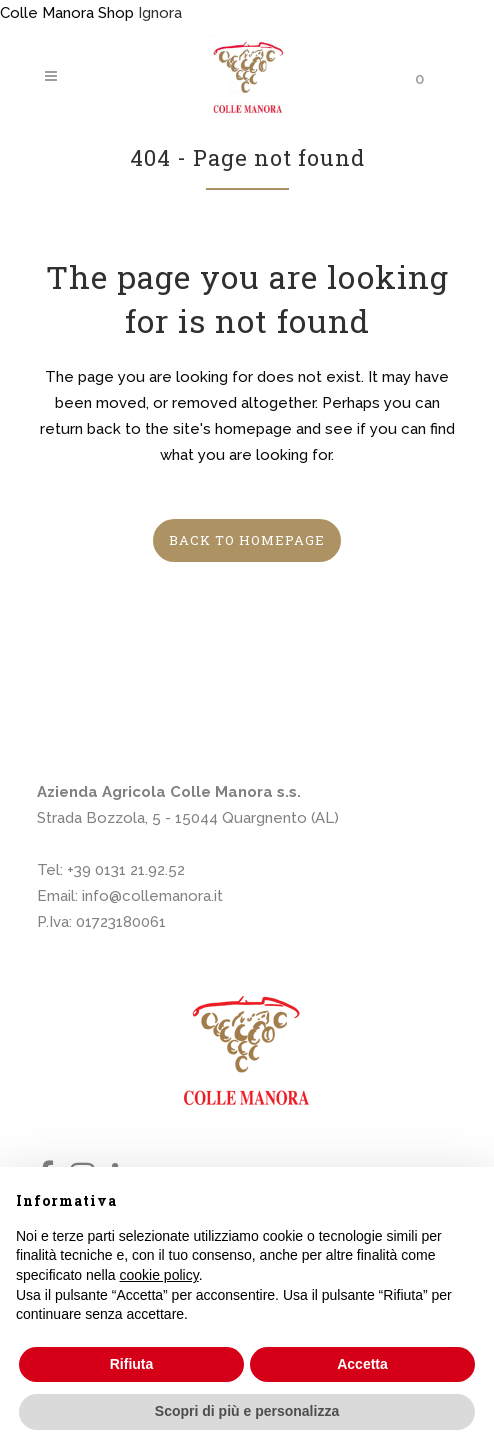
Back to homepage (247, 540)
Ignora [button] (160, 13)
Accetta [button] (362, 1364)
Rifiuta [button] (132, 1364)
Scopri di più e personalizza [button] (247, 1411)
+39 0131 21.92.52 (126, 870)
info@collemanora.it (152, 896)
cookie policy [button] (159, 1275)
